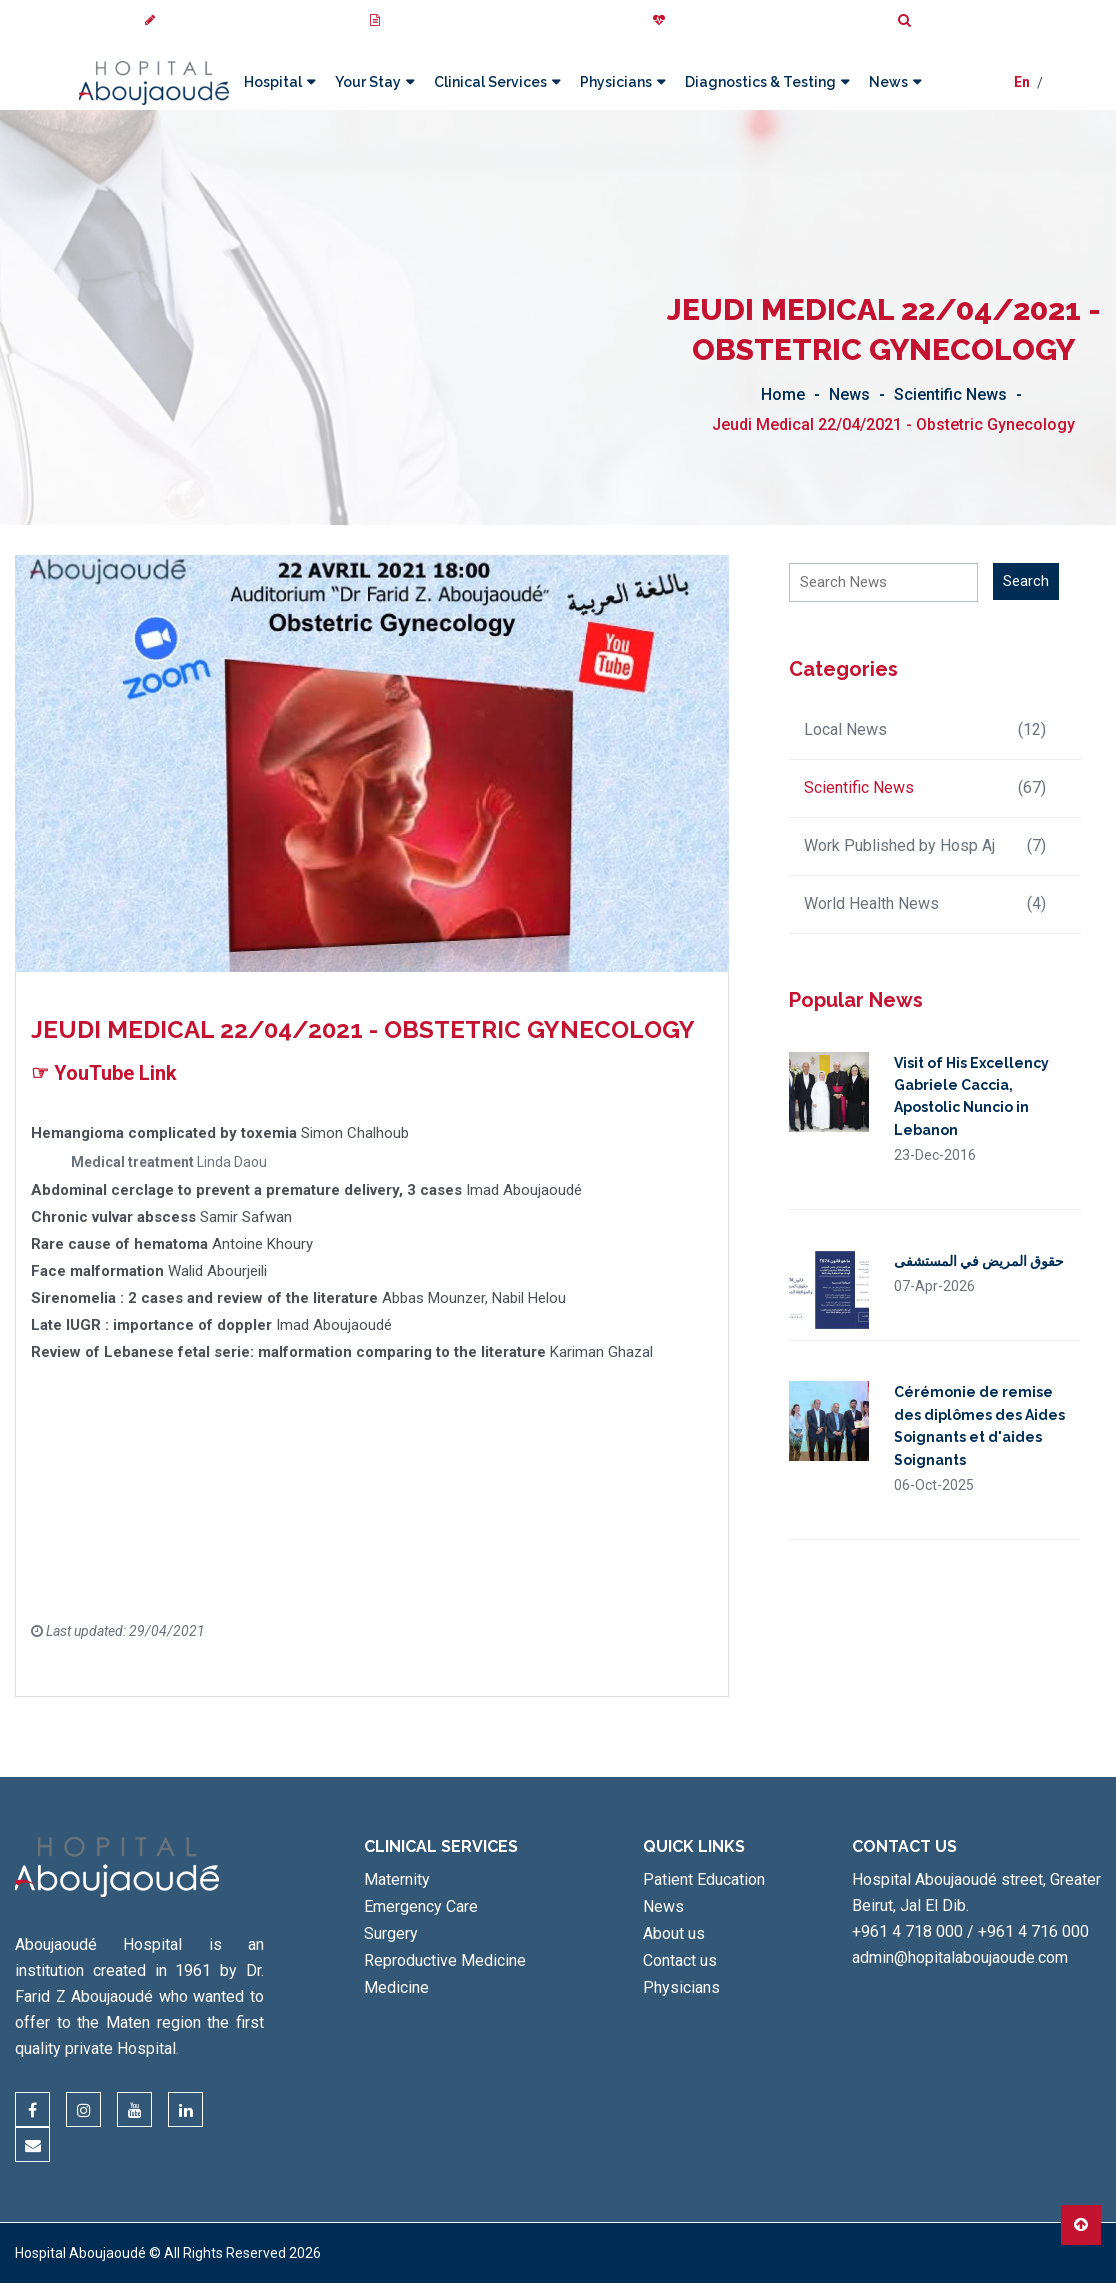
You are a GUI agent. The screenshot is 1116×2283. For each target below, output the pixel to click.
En (1022, 83)
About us (674, 1933)
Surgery (391, 1933)
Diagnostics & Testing (759, 82)
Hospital (272, 82)
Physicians (615, 82)
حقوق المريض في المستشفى (979, 1261)
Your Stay (367, 82)
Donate (683, 20)
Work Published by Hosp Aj (925, 846)
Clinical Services (489, 82)
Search (928, 20)
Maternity (397, 1879)
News (887, 82)
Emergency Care (421, 1906)
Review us (183, 20)
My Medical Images (433, 20)
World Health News (925, 904)
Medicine (396, 1987)
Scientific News (950, 394)
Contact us (680, 1960)
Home (783, 394)
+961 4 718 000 (907, 1931)
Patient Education (704, 1879)
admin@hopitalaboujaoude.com (960, 1957)
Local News (925, 730)
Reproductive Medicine (445, 1960)
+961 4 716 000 (1033, 1931)
